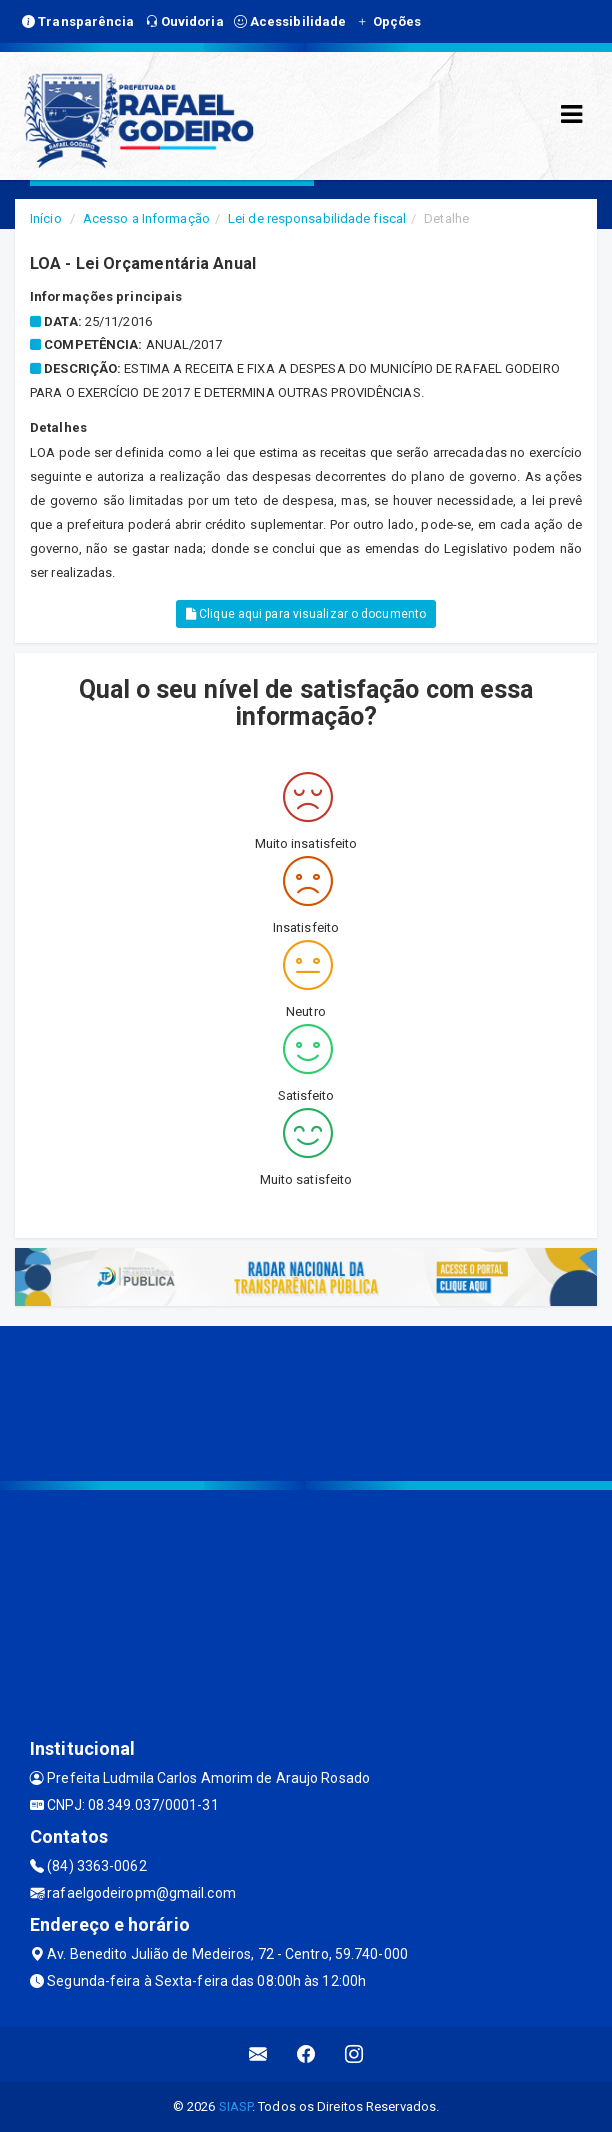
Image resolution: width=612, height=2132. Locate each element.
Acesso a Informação (146, 218)
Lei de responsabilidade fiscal (317, 218)
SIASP (236, 2106)
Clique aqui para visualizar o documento (306, 614)
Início (46, 218)
